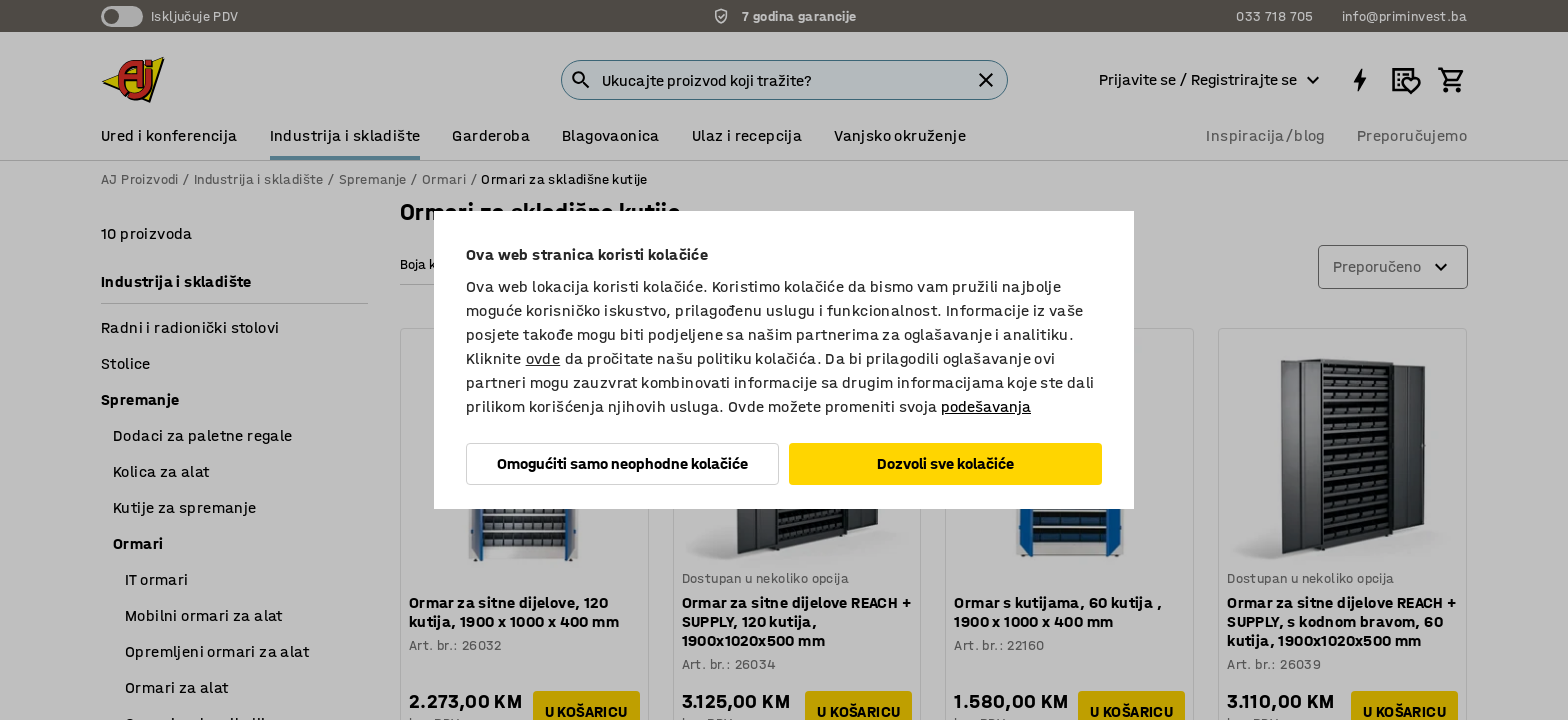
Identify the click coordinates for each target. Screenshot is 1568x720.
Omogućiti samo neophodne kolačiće (622, 463)
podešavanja (986, 406)
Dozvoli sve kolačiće (945, 463)
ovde (543, 358)
